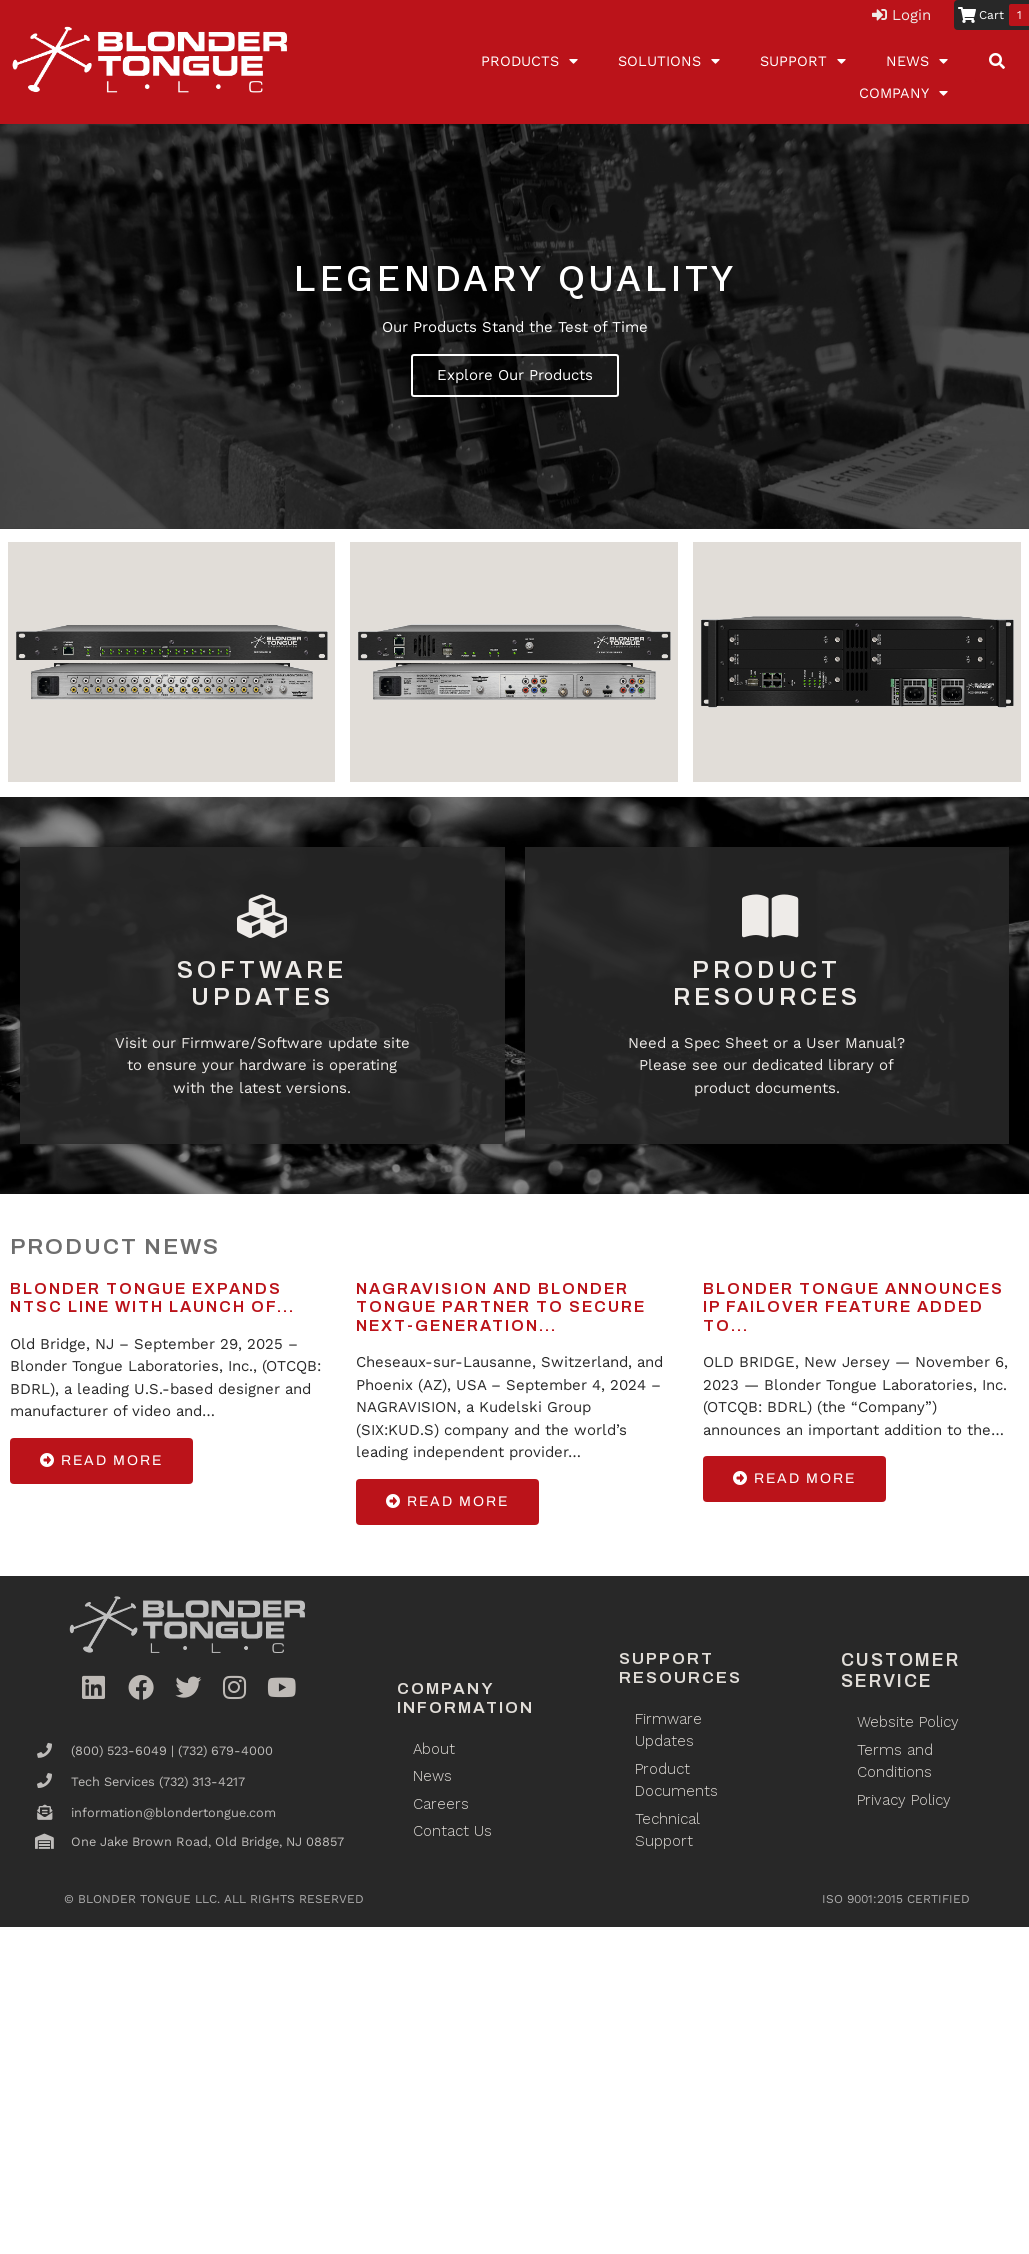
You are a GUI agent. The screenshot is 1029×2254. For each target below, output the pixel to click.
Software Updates (262, 984)
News (917, 61)
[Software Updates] (262, 917)
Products (529, 61)
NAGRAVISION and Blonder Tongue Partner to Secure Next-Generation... (501, 1307)
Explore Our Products (515, 375)
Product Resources (767, 984)
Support (803, 61)
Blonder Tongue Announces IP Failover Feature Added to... (853, 1307)
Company (903, 93)
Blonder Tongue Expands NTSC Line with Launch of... (152, 1297)
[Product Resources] (767, 917)
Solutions (669, 61)
